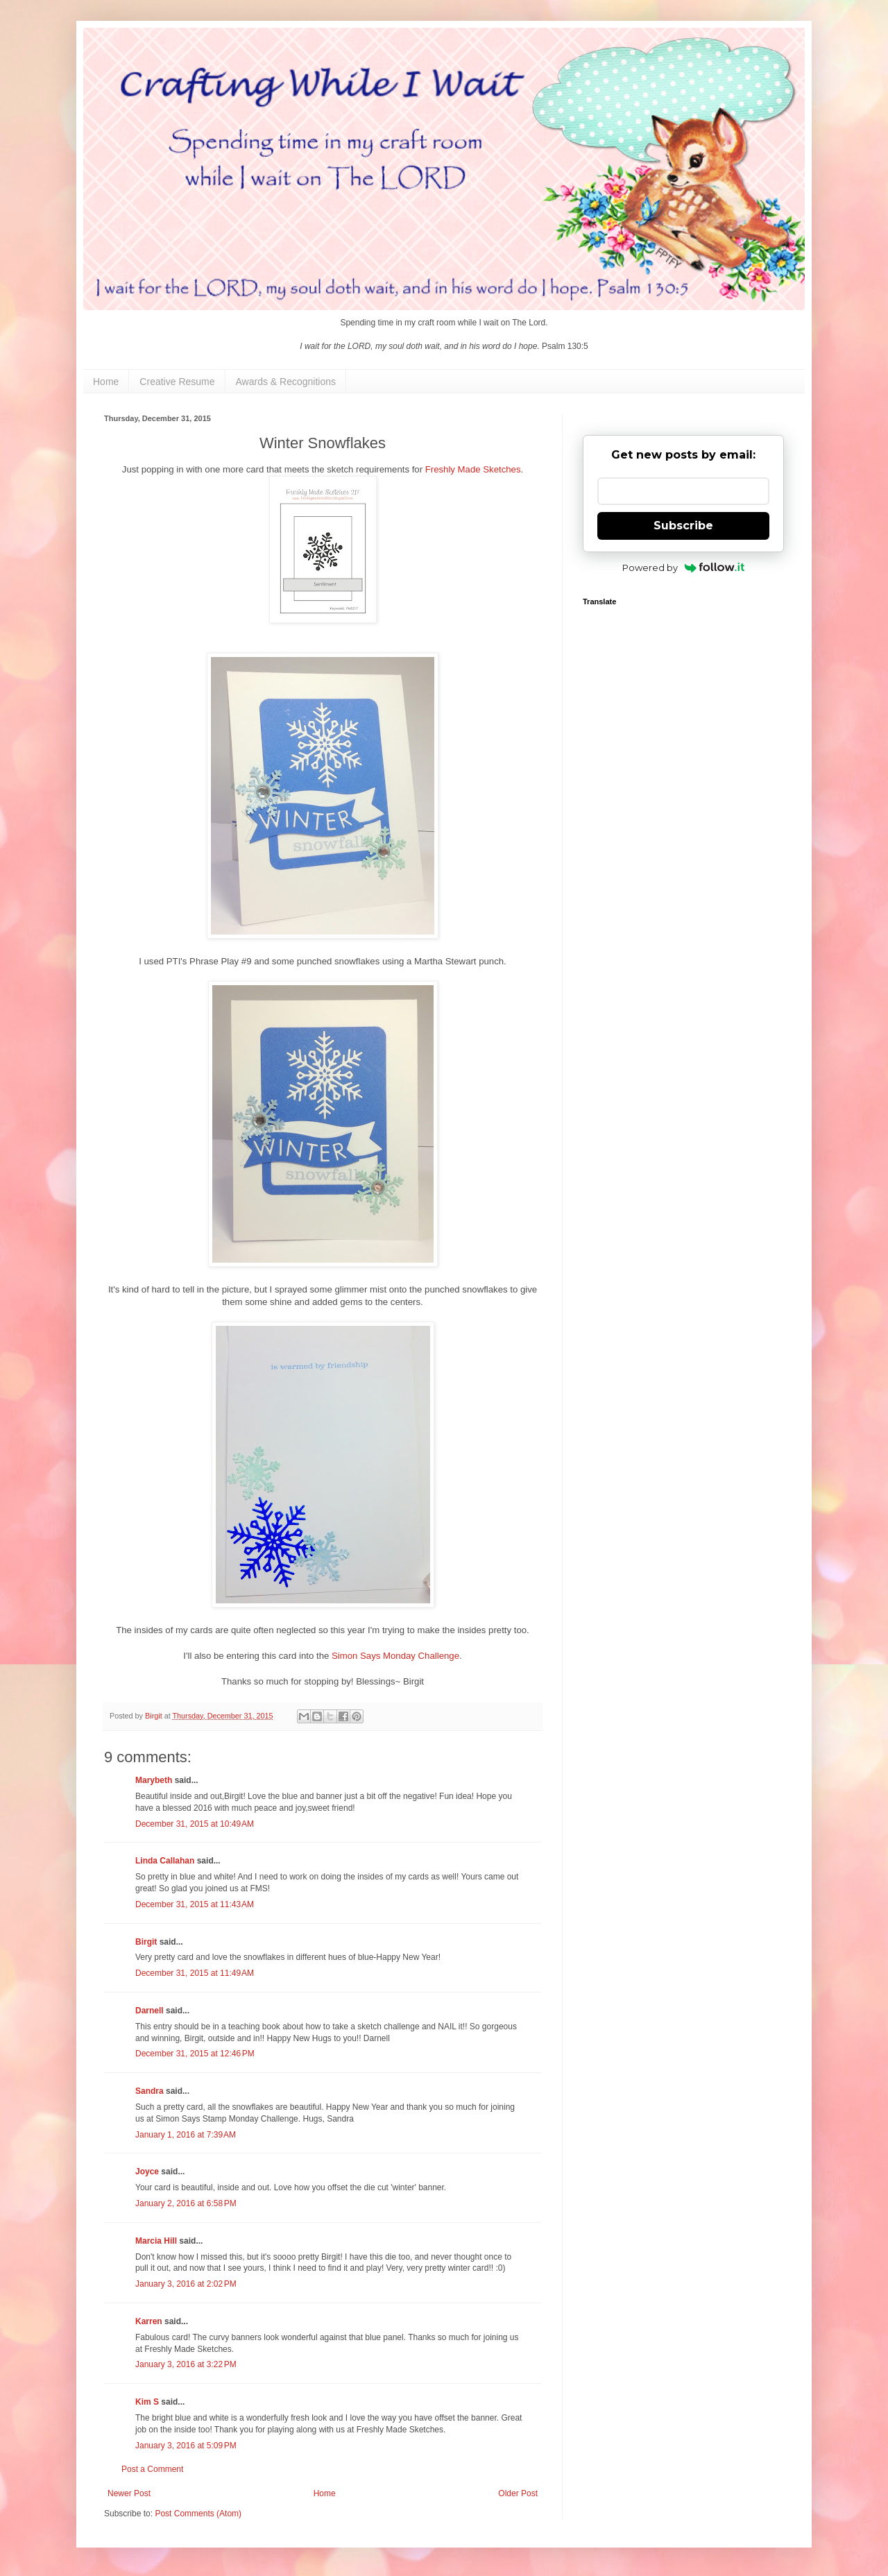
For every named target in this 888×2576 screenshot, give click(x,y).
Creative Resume (176, 381)
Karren (148, 2321)
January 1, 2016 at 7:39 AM (185, 2135)
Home (106, 381)
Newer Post (129, 2493)
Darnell (149, 2010)
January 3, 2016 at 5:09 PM (186, 2445)
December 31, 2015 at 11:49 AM (194, 1973)
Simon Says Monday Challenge (395, 1655)
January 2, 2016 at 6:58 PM (186, 2203)
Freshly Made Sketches (473, 469)
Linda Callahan (164, 1861)
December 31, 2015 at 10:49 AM (194, 1824)
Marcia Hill (156, 2241)
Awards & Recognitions (286, 381)
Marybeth (153, 1780)
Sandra (149, 2091)
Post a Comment (152, 2469)
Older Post (518, 2493)
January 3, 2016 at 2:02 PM (186, 2284)
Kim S (147, 2402)
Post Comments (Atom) (198, 2513)
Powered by (683, 567)
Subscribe (683, 525)
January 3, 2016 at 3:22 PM (186, 2364)
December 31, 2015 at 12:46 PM (195, 2053)
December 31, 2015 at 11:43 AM (194, 1904)
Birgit (146, 1942)
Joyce (147, 2171)
